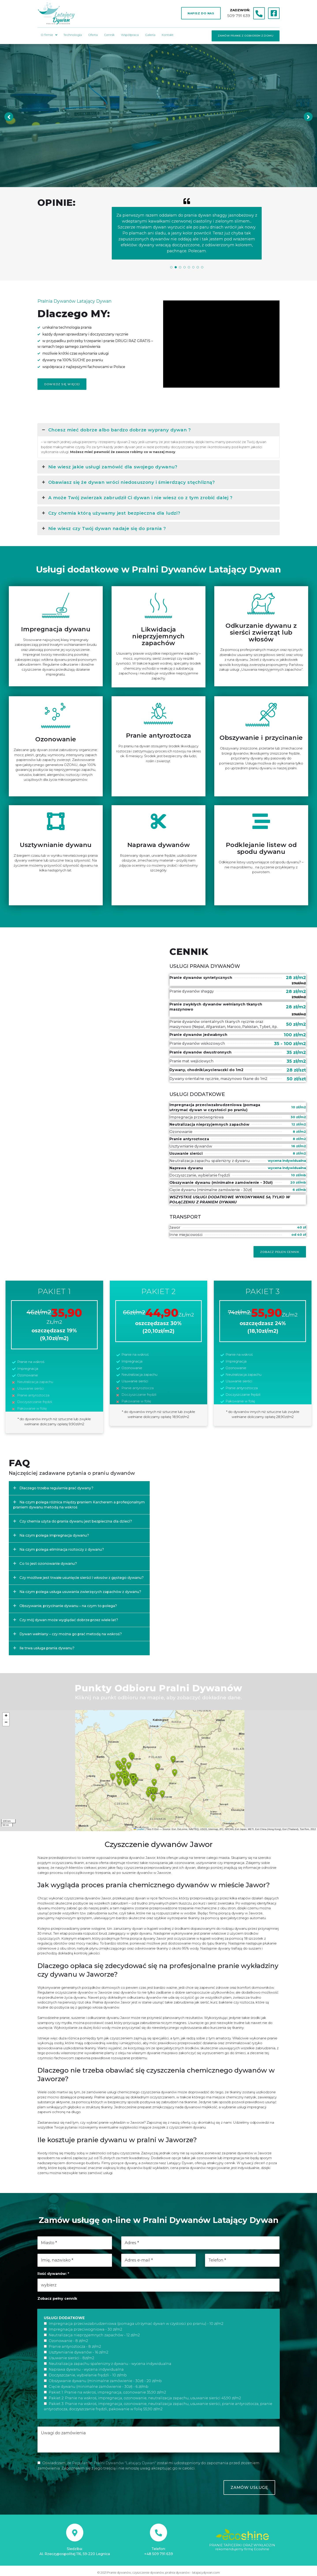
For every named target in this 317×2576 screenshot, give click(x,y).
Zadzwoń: (240, 10)
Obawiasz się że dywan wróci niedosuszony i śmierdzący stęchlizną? (128, 482)
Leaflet (139, 1829)
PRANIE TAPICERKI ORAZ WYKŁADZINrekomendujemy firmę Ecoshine (242, 2547)
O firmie (49, 35)
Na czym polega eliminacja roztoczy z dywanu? (61, 1549)
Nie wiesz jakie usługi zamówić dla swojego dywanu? (109, 467)
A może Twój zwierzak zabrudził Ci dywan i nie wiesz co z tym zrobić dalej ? (136, 498)
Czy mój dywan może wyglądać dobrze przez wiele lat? (68, 1620)
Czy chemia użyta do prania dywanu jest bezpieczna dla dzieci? (75, 1521)
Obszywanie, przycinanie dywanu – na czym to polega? (68, 1606)
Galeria (152, 35)
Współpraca (132, 35)
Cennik (110, 35)
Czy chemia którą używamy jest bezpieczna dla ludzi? (110, 513)
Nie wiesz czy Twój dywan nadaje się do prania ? (103, 528)
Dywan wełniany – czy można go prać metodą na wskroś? (70, 1634)
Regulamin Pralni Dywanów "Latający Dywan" (114, 2463)
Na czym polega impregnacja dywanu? (54, 1535)
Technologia (73, 35)
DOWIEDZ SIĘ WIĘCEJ (162, 157)
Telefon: (158, 2549)
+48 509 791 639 (158, 2554)
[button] (200, 13)
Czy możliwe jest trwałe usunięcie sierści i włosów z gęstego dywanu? (81, 1578)
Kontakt (170, 35)
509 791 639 (238, 15)
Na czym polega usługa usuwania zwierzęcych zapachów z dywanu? (80, 1592)
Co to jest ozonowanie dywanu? (48, 1563)
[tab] (79, 1488)
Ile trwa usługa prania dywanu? (47, 1648)
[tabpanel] (187, 228)
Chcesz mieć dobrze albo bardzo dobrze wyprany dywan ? (116, 430)
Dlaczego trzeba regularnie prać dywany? (56, 1488)
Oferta (94, 35)
